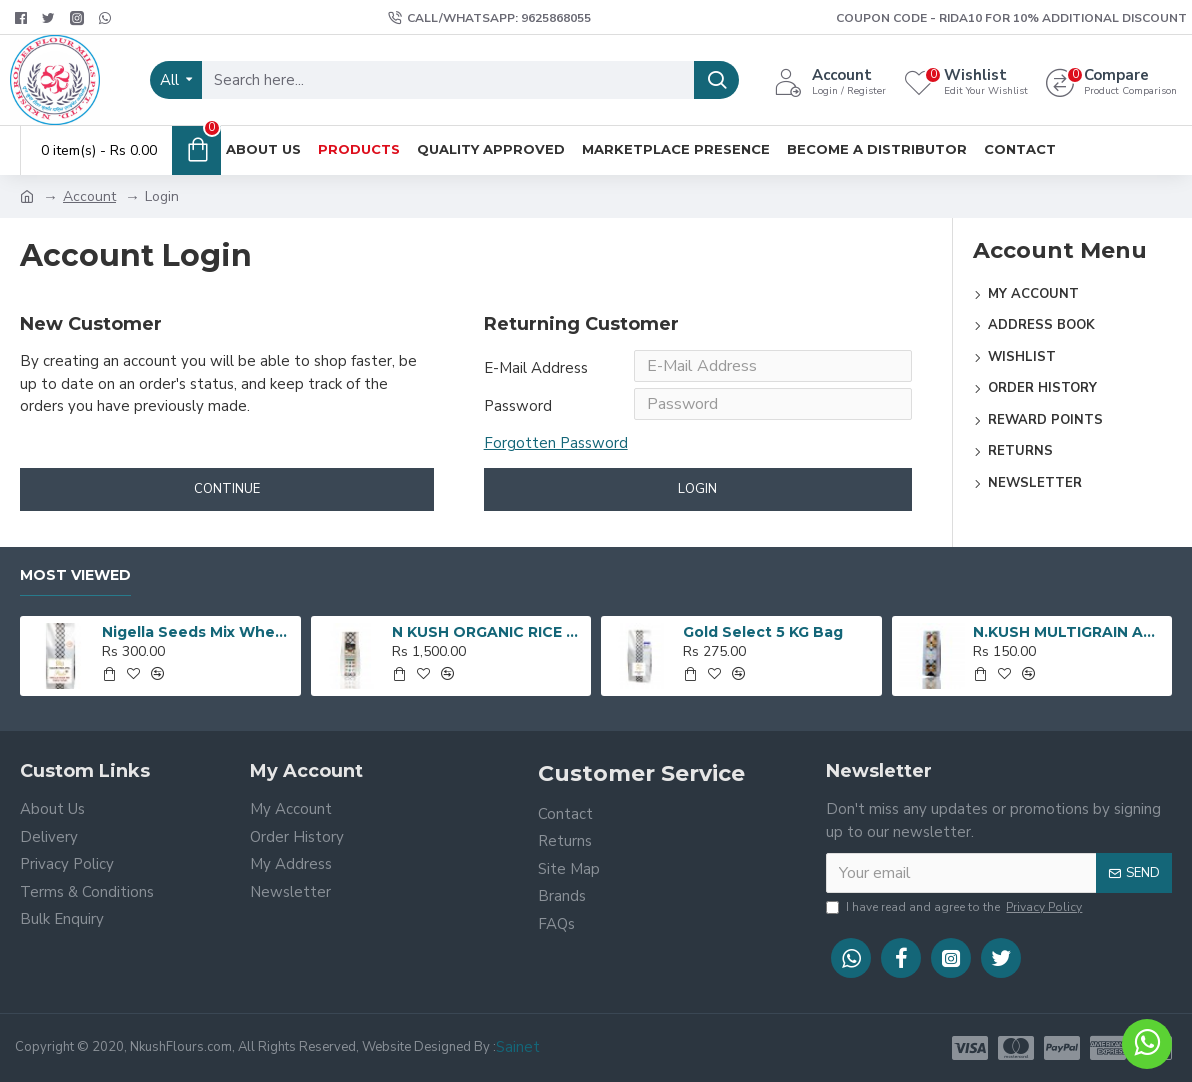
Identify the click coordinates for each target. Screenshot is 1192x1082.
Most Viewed (75, 576)
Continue (227, 506)
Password (518, 414)
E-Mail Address (536, 368)
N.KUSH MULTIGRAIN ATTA (1069, 632)
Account (89, 196)
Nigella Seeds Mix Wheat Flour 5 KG (198, 632)
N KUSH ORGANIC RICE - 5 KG (488, 632)
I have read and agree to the (955, 907)
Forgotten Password (556, 455)
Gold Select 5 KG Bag (763, 632)
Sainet (518, 1047)
